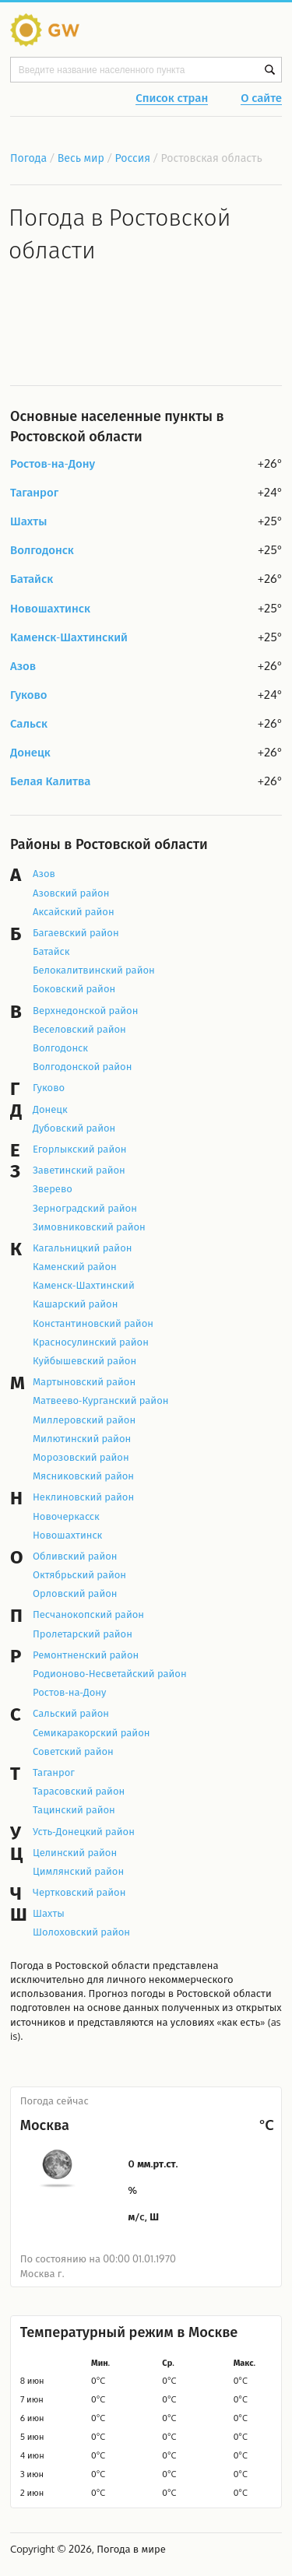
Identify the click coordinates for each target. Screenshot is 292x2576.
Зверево (52, 1188)
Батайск (31, 579)
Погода (28, 157)
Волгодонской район (82, 1066)
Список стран (171, 99)
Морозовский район (81, 1457)
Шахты (28, 522)
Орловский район (75, 1593)
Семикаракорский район (91, 1732)
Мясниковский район (83, 1475)
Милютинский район (82, 1438)
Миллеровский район (84, 1419)
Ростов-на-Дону (52, 464)
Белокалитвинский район (94, 969)
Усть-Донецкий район (84, 1831)
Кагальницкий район (82, 1247)
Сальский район (71, 1713)
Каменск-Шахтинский (69, 638)
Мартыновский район (84, 1381)
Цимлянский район (78, 1871)
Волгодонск (42, 550)
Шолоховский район (81, 1931)
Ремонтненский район (86, 1654)
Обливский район (75, 1555)
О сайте (261, 99)
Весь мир (81, 157)
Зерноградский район (85, 1208)
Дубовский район (74, 1127)
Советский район (73, 1751)
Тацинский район (74, 1809)
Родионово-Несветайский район (110, 1673)
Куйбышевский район (84, 1360)
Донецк (30, 753)
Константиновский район (93, 1323)
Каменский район (75, 1266)
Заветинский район (79, 1169)
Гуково (28, 695)
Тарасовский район (79, 1791)
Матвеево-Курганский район (100, 1400)
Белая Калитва (50, 782)
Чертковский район (79, 1892)
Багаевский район (76, 932)
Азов (23, 666)
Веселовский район (79, 1029)
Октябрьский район (79, 1574)
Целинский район (75, 1852)
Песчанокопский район (88, 1614)
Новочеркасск (66, 1516)
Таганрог (34, 493)
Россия (133, 157)
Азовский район (71, 892)
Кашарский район (75, 1303)
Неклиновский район (83, 1496)
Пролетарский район (82, 1633)
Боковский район (74, 988)
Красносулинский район (91, 1341)
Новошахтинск (50, 609)
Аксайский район (73, 911)
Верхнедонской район (85, 1010)
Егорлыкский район (80, 1148)
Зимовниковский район (89, 1226)
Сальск (28, 724)
